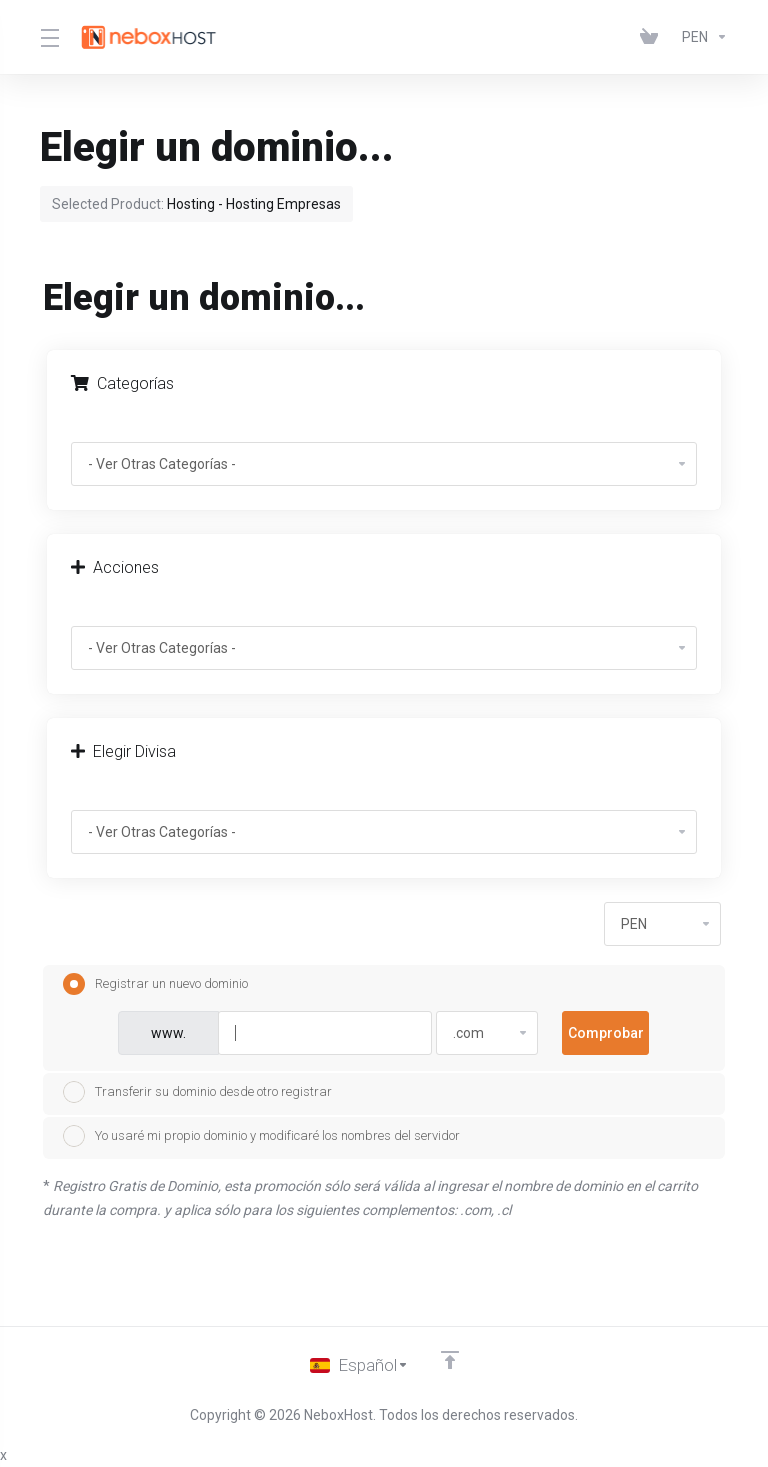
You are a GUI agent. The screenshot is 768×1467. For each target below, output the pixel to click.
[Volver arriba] (450, 1360)
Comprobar (606, 1033)
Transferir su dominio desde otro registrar (197, 1092)
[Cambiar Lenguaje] (359, 1365)
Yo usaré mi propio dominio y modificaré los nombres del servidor (261, 1136)
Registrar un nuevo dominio (155, 984)
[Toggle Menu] (48, 37)
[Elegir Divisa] (701, 37)
